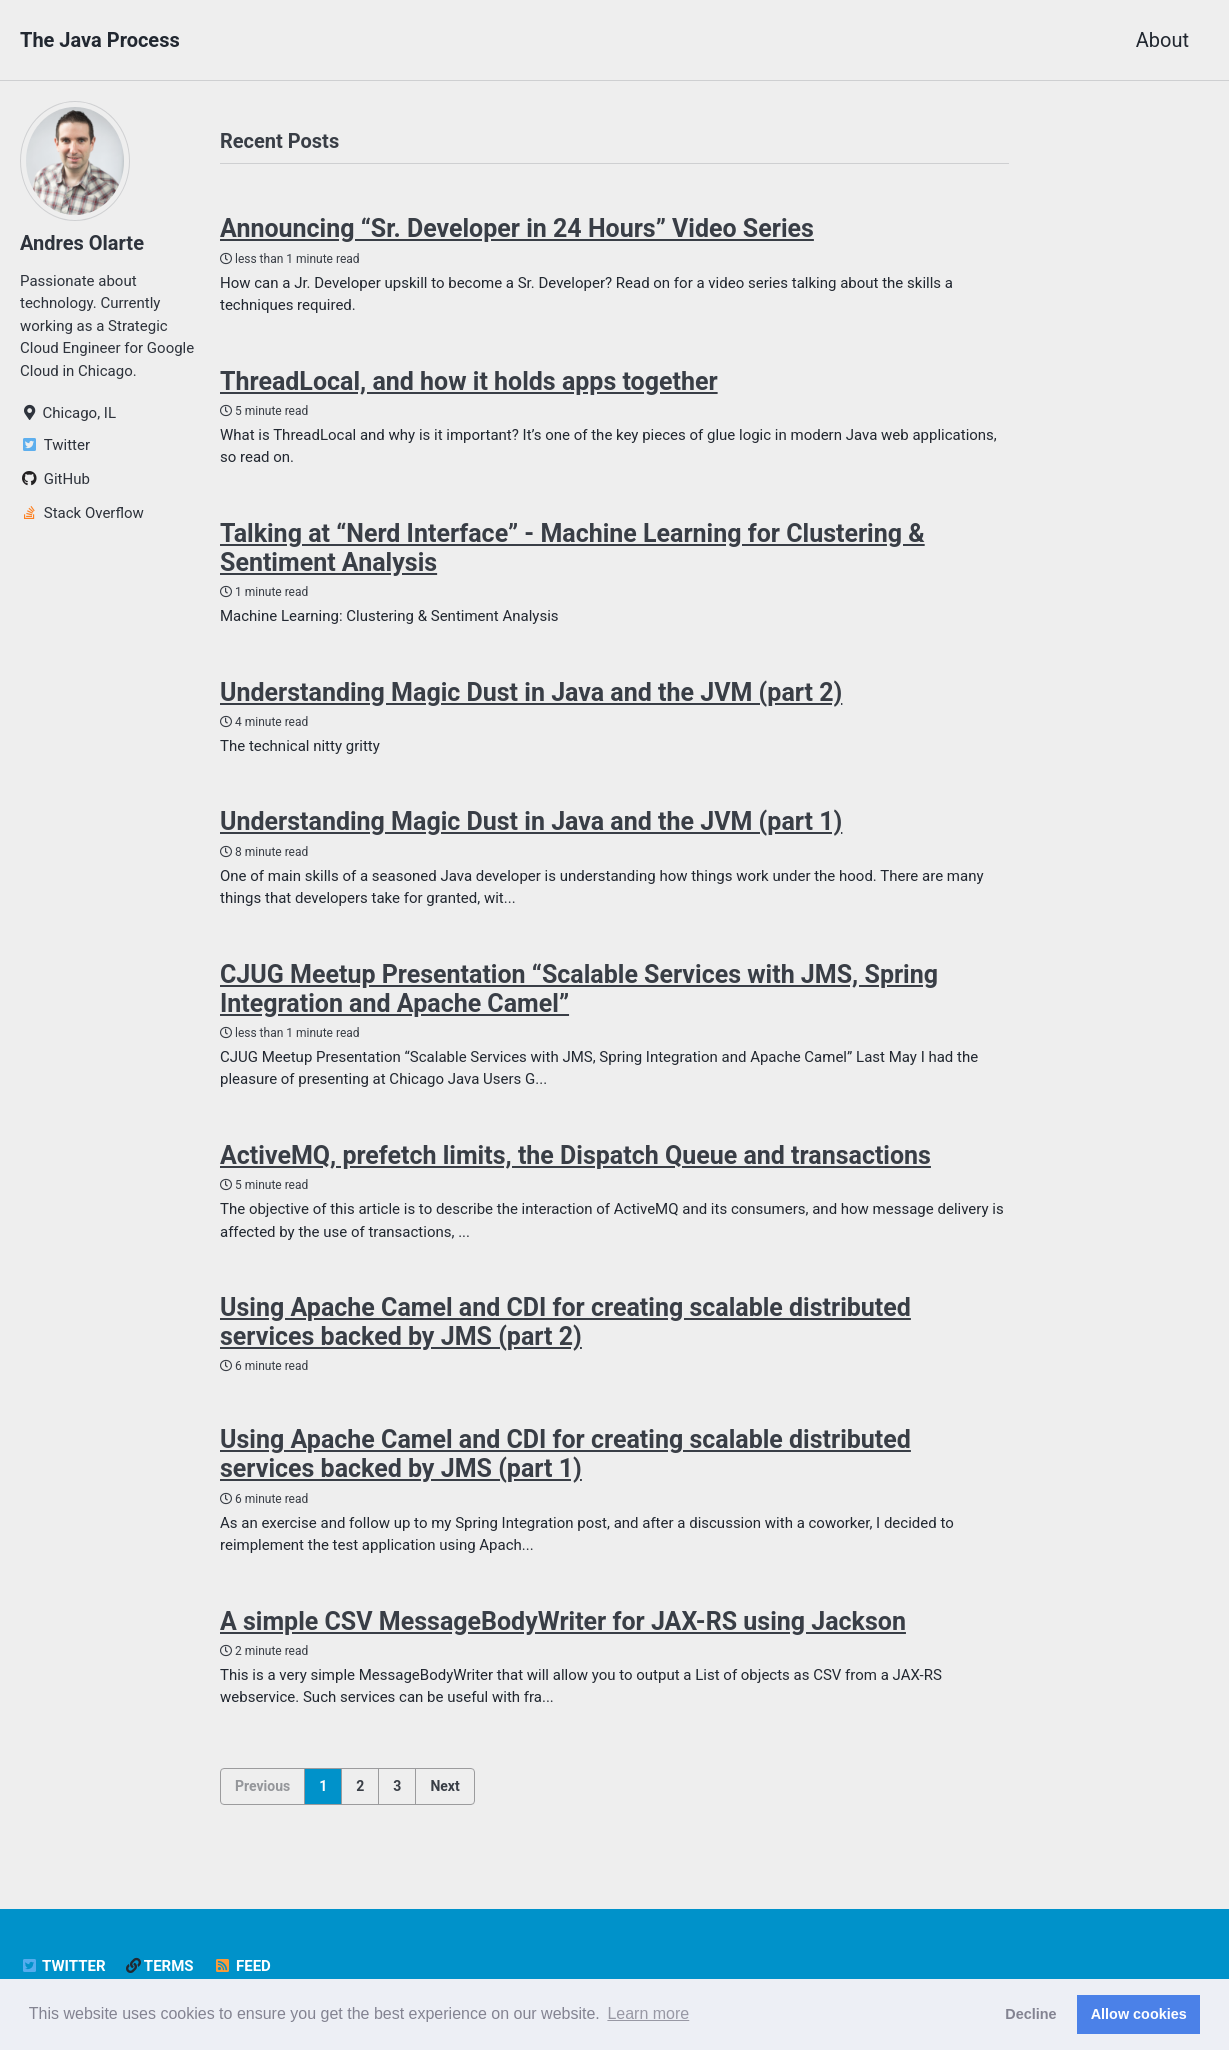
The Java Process (100, 40)
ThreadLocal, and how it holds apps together (469, 381)
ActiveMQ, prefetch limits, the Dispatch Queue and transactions (575, 1155)
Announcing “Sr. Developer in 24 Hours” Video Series (517, 228)
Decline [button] (1030, 2014)
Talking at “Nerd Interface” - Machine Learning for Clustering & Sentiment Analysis (572, 548)
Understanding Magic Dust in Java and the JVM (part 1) (531, 821)
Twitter (63, 1966)
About (1162, 40)
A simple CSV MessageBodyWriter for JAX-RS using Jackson (563, 1621)
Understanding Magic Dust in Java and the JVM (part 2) (531, 692)
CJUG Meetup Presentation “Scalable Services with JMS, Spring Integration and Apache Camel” (579, 989)
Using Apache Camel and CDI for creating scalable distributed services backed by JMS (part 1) (565, 1454)
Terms (160, 1966)
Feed (242, 1966)
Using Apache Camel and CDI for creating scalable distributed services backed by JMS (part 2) (565, 1322)
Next (444, 1786)
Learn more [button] (648, 2013)
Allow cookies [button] (1139, 2014)
